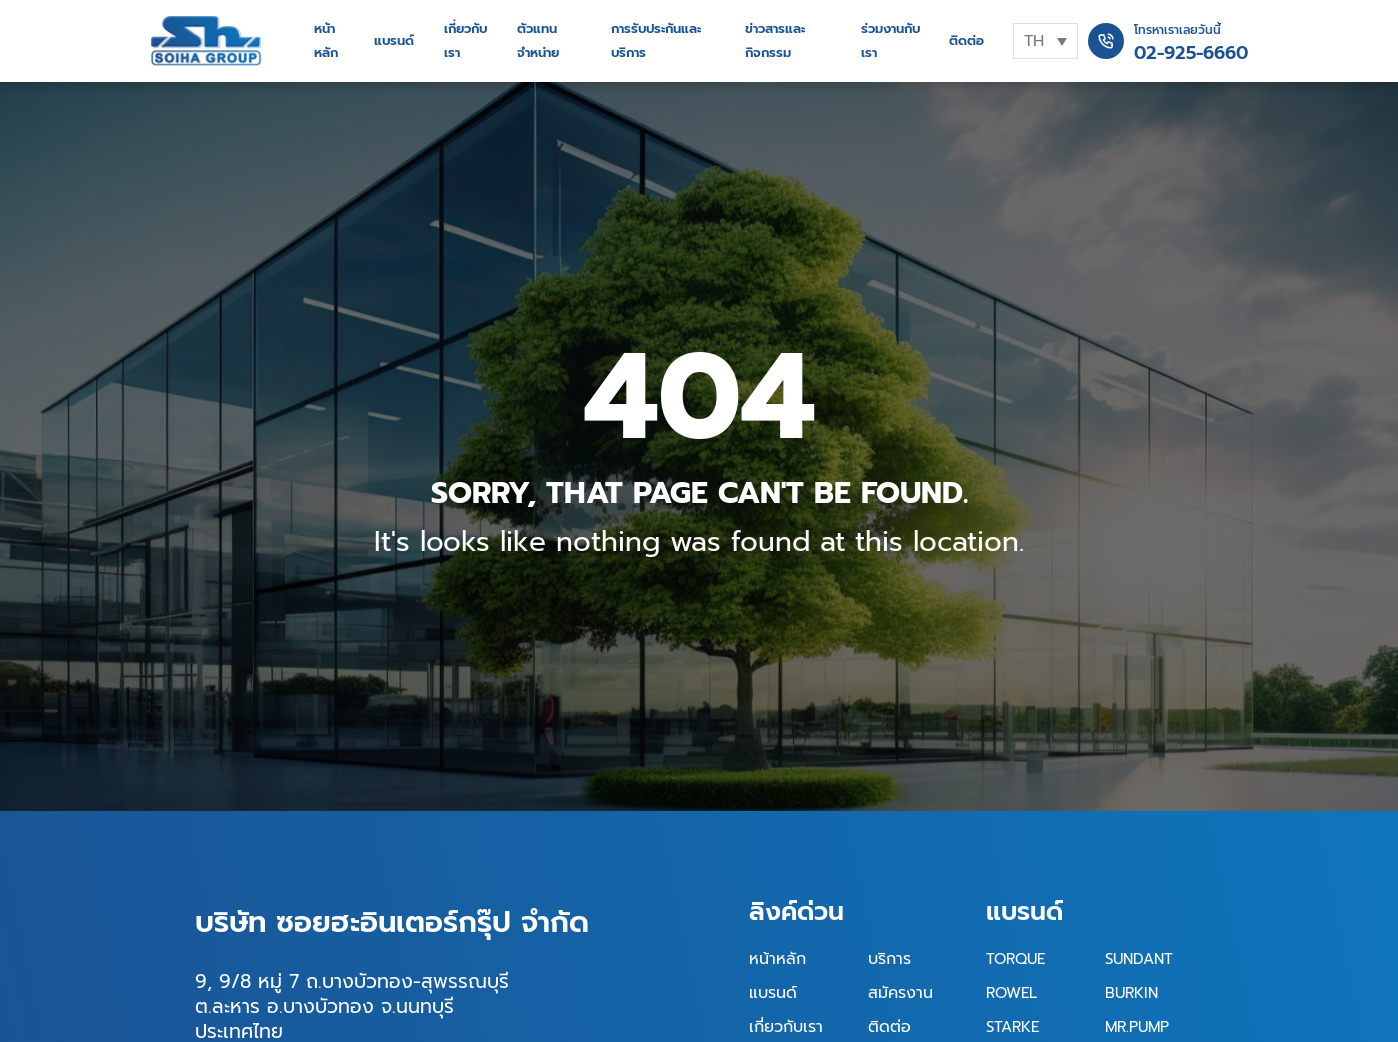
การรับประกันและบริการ (656, 40)
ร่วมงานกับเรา (890, 40)
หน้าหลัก (326, 40)
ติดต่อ (966, 40)
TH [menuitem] (1034, 41)
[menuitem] (1045, 41)
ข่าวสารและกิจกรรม (775, 40)
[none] (1045, 41)
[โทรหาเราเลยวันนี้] (1106, 41)
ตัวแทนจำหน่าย (538, 40)
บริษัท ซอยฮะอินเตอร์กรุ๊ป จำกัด (392, 922)
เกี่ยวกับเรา (465, 40)
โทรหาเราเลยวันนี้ (1177, 30)
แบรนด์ (394, 40)
